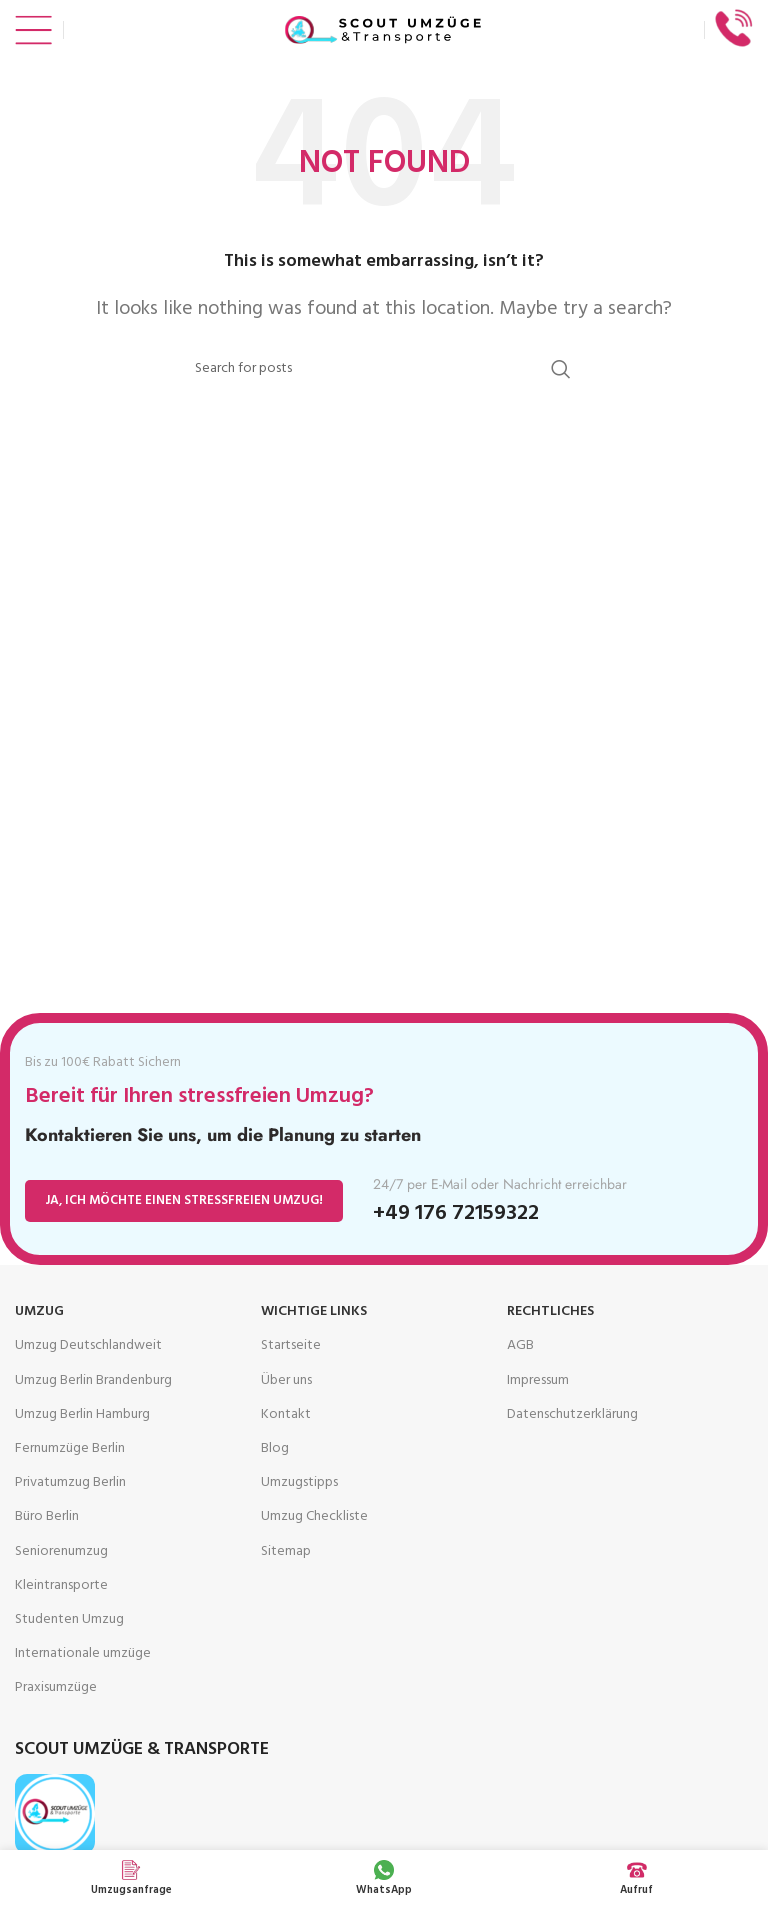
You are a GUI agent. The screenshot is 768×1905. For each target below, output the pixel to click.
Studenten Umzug (69, 1619)
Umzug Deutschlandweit (88, 1345)
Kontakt (286, 1414)
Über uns (286, 1380)
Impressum (538, 1380)
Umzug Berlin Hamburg (82, 1414)
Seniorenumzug (61, 1551)
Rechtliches (550, 1311)
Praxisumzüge (56, 1687)
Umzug (39, 1311)
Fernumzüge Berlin (70, 1448)
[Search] (384, 369)
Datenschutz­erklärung (572, 1414)
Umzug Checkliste (314, 1516)
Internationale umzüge (83, 1653)
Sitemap (286, 1551)
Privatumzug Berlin (70, 1482)
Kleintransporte (61, 1585)
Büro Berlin (47, 1516)
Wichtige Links (314, 1311)
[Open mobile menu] (34, 30)
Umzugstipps (299, 1482)
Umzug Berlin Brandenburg (93, 1380)
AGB (520, 1345)
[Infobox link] (734, 30)
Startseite (291, 1345)
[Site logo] (384, 30)
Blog (275, 1448)
